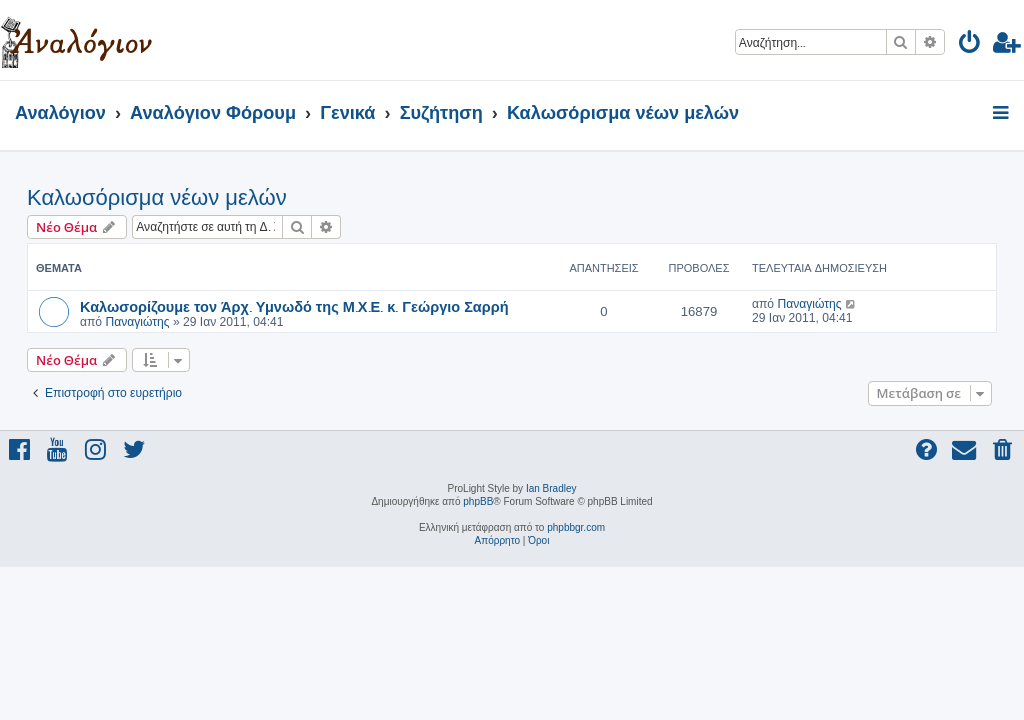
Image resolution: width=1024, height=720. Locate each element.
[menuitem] (970, 45)
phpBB (478, 501)
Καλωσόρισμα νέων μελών (157, 197)
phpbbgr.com (576, 527)
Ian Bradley (551, 488)
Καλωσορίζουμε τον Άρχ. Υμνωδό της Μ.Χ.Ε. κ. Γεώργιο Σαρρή (294, 306)
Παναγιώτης (137, 322)
